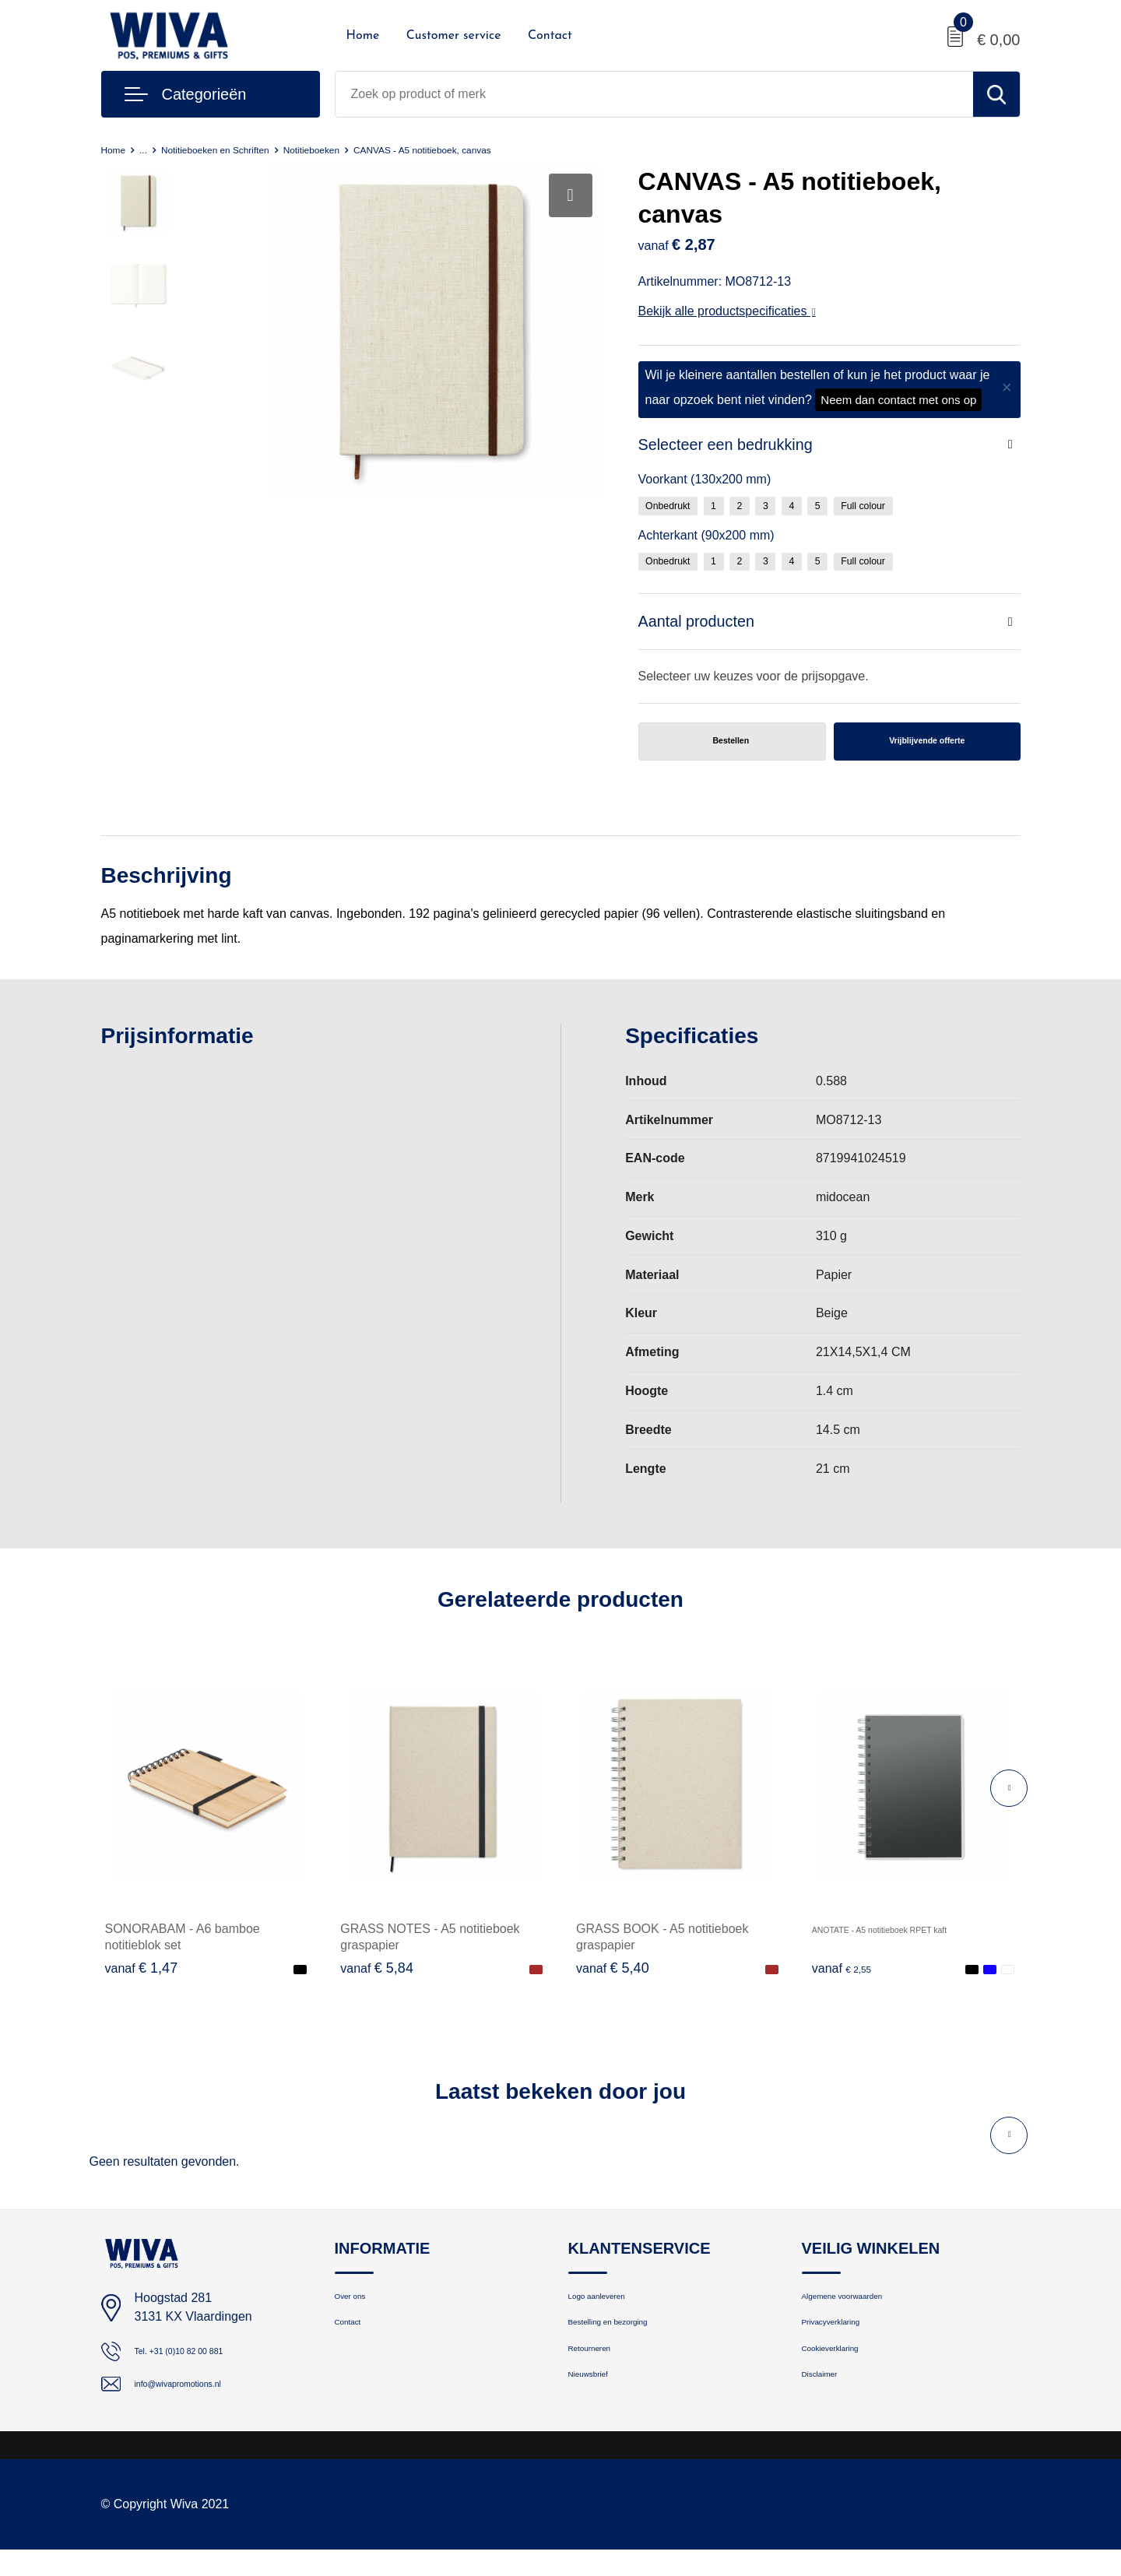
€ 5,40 (612, 1979)
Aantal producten (703, 627)
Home (363, 36)
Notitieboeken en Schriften (239, 149)
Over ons (358, 2311)
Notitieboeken (359, 149)
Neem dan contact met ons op (898, 399)
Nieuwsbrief (598, 2411)
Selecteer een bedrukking (735, 446)
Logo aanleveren (611, 2311)
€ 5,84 (376, 1979)
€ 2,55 (848, 1979)
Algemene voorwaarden (863, 2311)
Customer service (453, 36)
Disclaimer (829, 2411)
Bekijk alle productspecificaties (727, 311)
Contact (550, 36)
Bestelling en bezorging (629, 2344)
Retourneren (600, 2377)
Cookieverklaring (845, 2377)
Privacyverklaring (846, 2344)
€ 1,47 (141, 1979)
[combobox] (654, 94)
